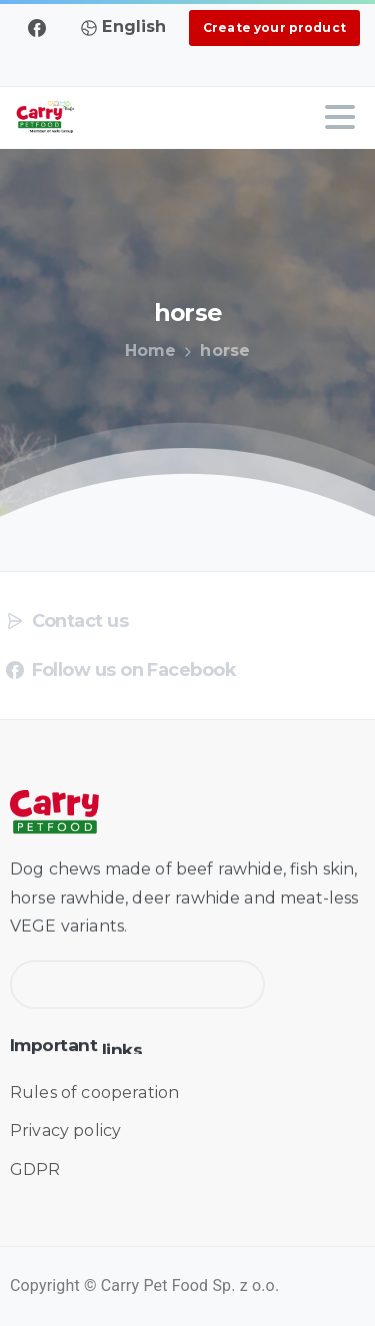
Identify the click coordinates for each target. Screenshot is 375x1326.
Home (150, 350)
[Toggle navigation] (340, 117)
